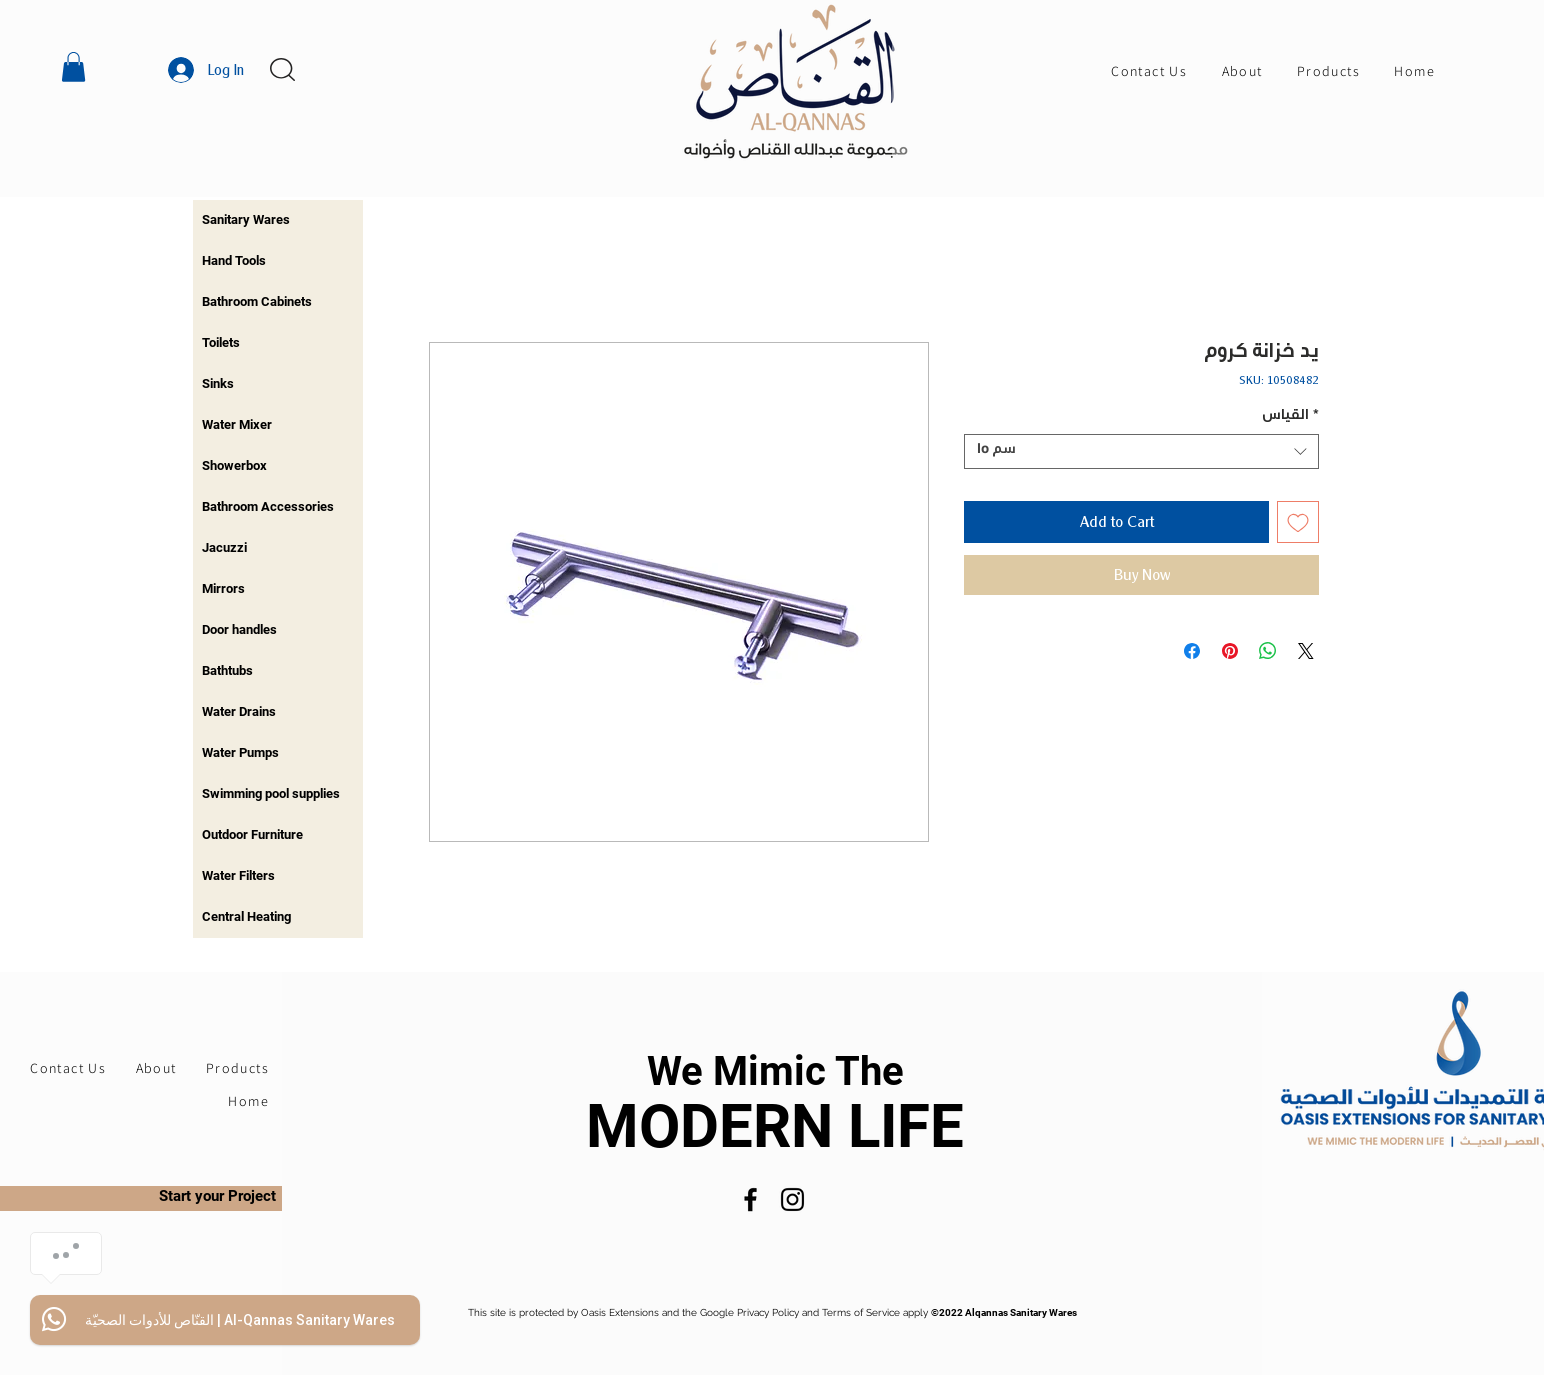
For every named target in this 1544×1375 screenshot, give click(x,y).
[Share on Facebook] (1192, 651)
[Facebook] (750, 1199)
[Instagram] (792, 1199)
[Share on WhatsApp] (1268, 651)
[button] (73, 67)
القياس (1290, 417)
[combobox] (1141, 451)
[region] (278, 220)
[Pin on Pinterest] (1230, 651)
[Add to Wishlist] (1298, 522)
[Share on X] (1306, 651)
